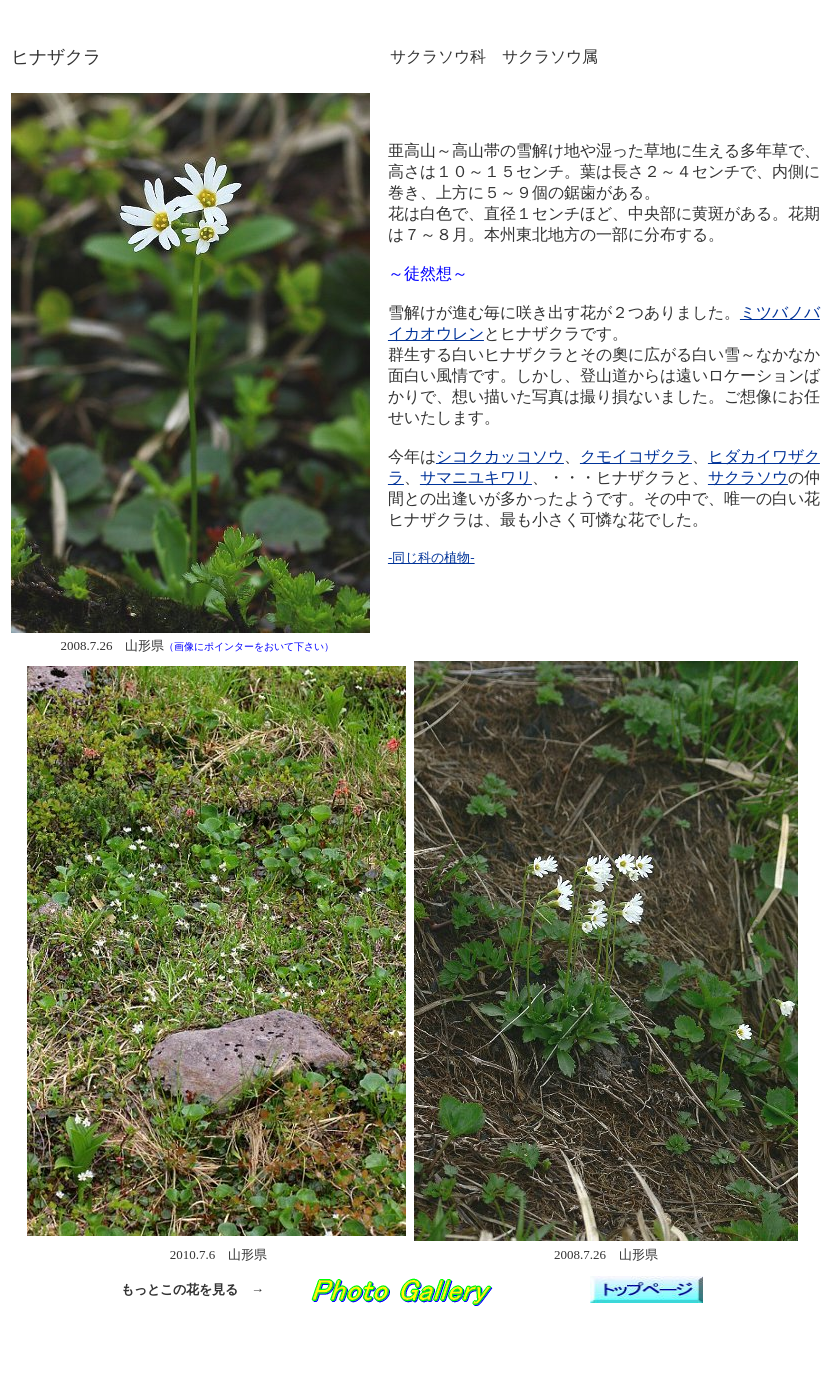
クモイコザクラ (636, 456)
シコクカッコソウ (500, 456)
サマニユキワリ (476, 477)
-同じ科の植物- (431, 557)
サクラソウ (748, 477)
